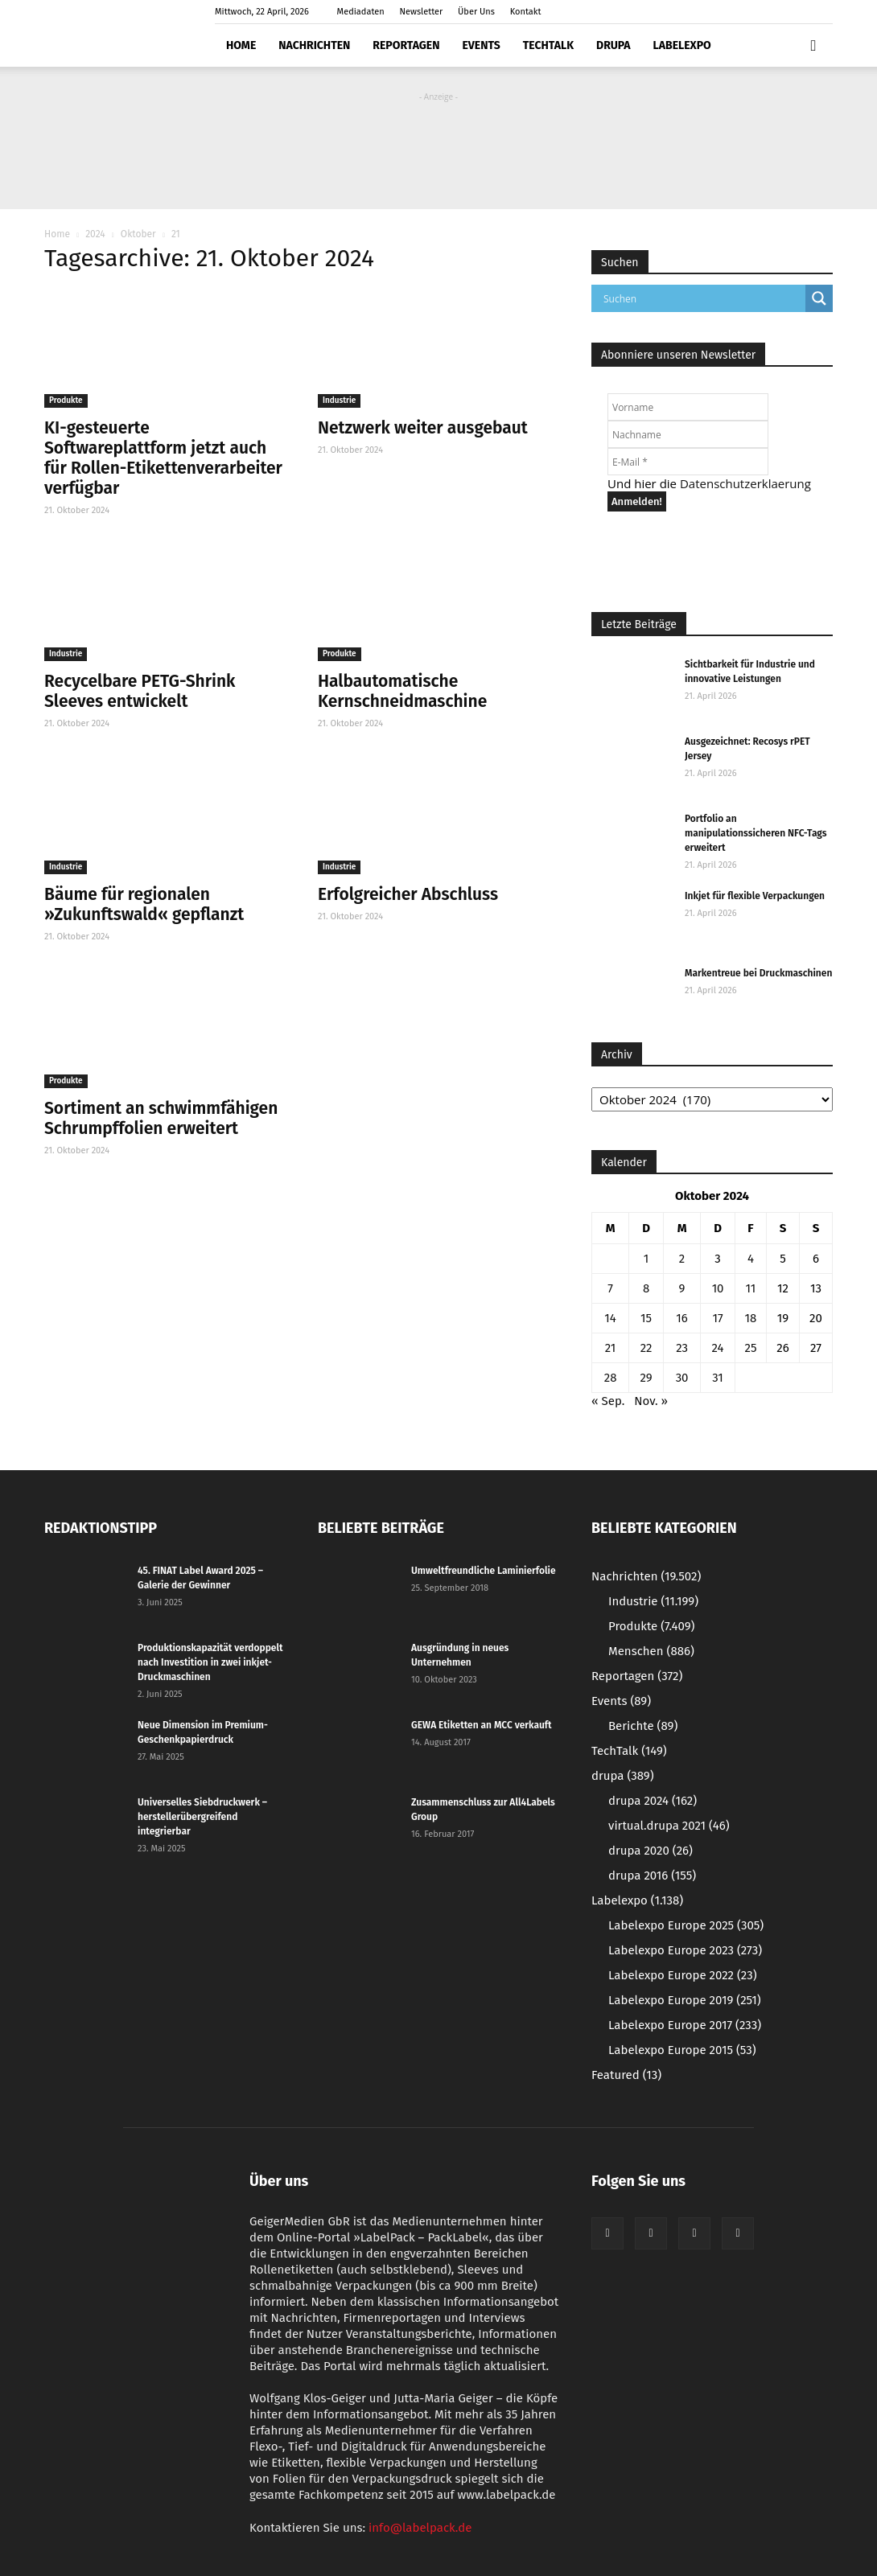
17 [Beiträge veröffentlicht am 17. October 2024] (717, 1318)
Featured (626, 2075)
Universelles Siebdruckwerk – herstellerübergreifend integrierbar (202, 1817)
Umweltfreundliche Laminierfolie (483, 1570)
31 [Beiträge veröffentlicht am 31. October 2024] (717, 1377)
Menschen (651, 1651)
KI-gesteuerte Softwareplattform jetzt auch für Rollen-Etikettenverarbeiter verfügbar (163, 458)
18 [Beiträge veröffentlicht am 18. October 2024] (751, 1318)
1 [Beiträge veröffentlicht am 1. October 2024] (646, 1258)
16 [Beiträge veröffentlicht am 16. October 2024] (682, 1318)
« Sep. (607, 1401)
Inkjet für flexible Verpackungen (755, 896)
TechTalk (548, 45)
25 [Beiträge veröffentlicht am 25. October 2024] (750, 1348)
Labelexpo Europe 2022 (682, 1975)
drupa (613, 45)
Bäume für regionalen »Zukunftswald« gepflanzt (144, 904)
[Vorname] (687, 407)
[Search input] (702, 298)
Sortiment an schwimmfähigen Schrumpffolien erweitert (161, 1118)
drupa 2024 (652, 1800)
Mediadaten (361, 11)
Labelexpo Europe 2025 (686, 1925)
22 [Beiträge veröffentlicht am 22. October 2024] (646, 1348)
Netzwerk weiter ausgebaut (423, 427)
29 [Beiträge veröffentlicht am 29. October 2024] (646, 1377)
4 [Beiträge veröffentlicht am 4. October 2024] (750, 1258)
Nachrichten (314, 45)
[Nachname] (687, 434)
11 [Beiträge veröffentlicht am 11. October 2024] (751, 1288)
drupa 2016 (652, 1875)
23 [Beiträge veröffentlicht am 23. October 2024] (682, 1348)
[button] (813, 46)
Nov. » (651, 1401)
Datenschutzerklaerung (745, 483)
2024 (95, 234)
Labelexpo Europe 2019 (684, 2000)
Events (481, 45)
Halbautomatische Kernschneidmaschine (402, 691)
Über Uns (476, 11)
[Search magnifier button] (819, 298)
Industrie (339, 400)
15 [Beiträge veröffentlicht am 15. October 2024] (646, 1318)
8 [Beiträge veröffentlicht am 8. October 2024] (646, 1288)
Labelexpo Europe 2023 (685, 1950)
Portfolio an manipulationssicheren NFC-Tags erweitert (756, 833)
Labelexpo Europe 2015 (682, 2050)
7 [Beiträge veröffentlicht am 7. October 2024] (610, 1288)
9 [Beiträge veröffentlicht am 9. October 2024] (682, 1288)
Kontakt (525, 11)
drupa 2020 (650, 1850)
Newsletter (421, 11)
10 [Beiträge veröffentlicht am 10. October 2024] (718, 1288)
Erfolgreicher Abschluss (408, 894)
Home (241, 45)
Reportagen (406, 45)
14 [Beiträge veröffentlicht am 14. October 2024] (610, 1318)
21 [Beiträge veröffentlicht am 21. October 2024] (610, 1348)
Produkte (66, 400)
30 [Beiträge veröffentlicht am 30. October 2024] (682, 1377)
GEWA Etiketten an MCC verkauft (481, 1725)
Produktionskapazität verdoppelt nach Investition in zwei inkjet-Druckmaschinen (210, 1662)
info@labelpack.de (420, 2528)
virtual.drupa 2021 (669, 1825)
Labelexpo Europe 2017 (684, 2025)
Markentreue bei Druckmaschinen (758, 973)
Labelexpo (682, 45)
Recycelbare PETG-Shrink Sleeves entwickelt (139, 691)
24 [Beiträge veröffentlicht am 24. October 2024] (718, 1348)
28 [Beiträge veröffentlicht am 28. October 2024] (610, 1377)
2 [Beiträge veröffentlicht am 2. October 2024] (682, 1258)
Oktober (138, 234)
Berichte (642, 1726)
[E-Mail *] (687, 461)
